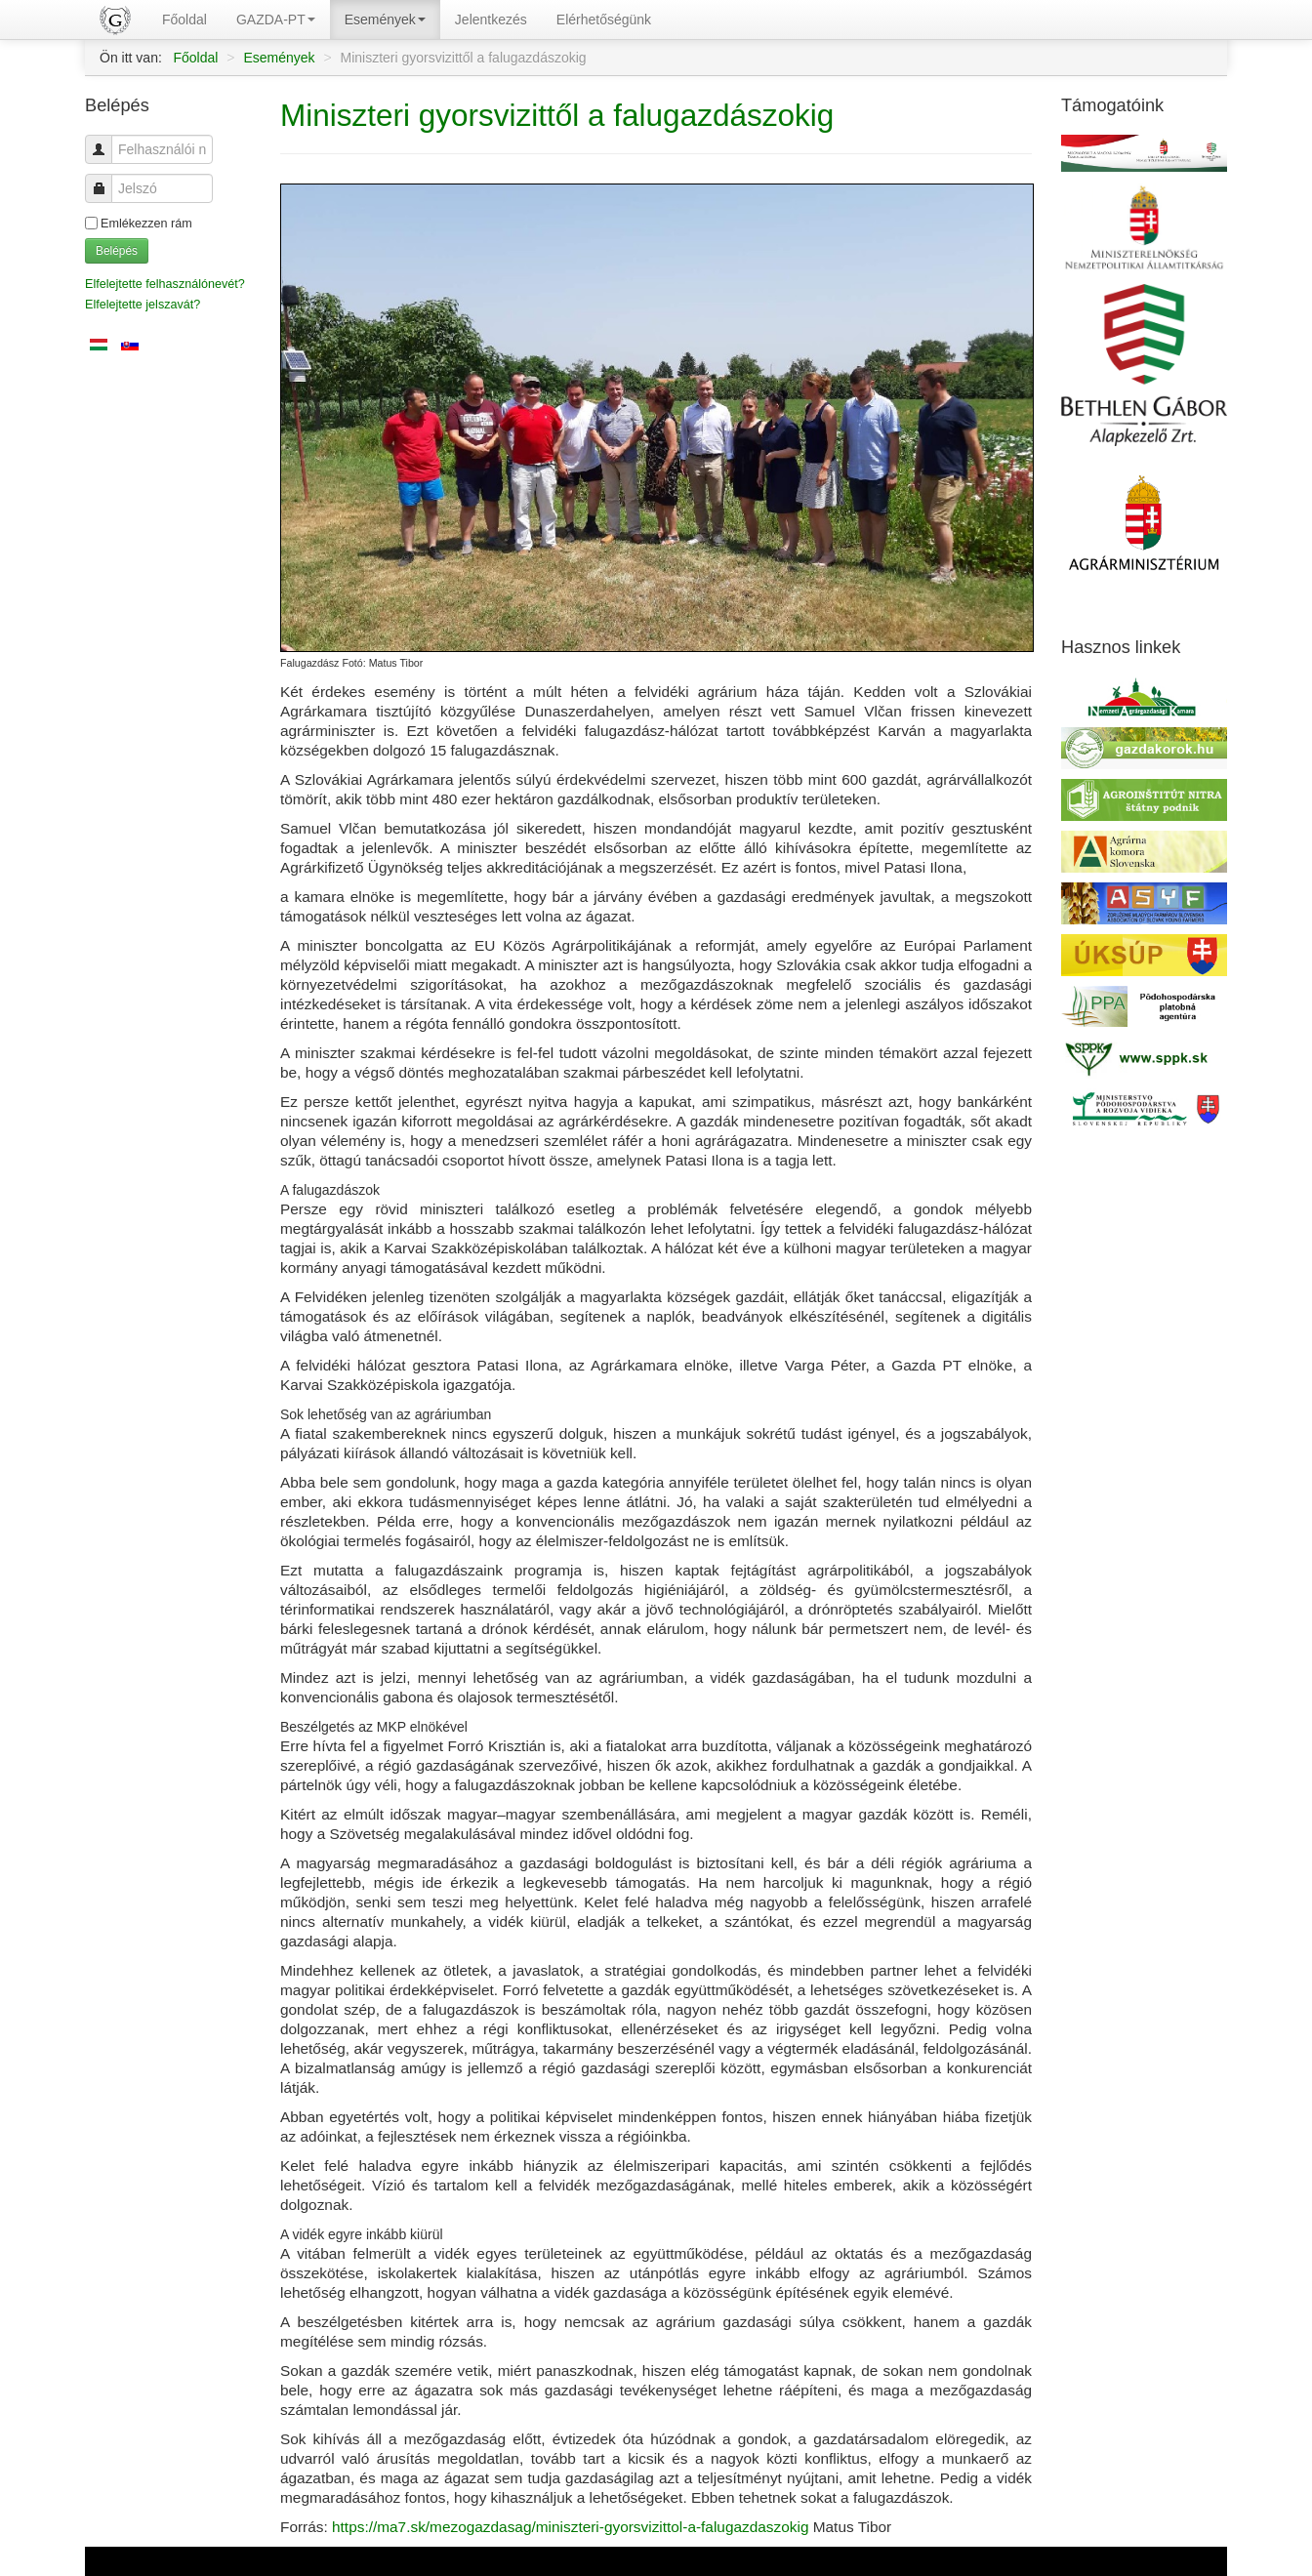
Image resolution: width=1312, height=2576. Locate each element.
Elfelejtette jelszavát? (142, 304)
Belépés (117, 251)
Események (385, 19)
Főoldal (184, 19)
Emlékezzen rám (146, 223)
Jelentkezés (491, 19)
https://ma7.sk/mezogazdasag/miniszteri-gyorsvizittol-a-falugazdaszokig (570, 2526)
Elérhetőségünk (603, 19)
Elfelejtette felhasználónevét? (165, 284)
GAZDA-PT (275, 19)
